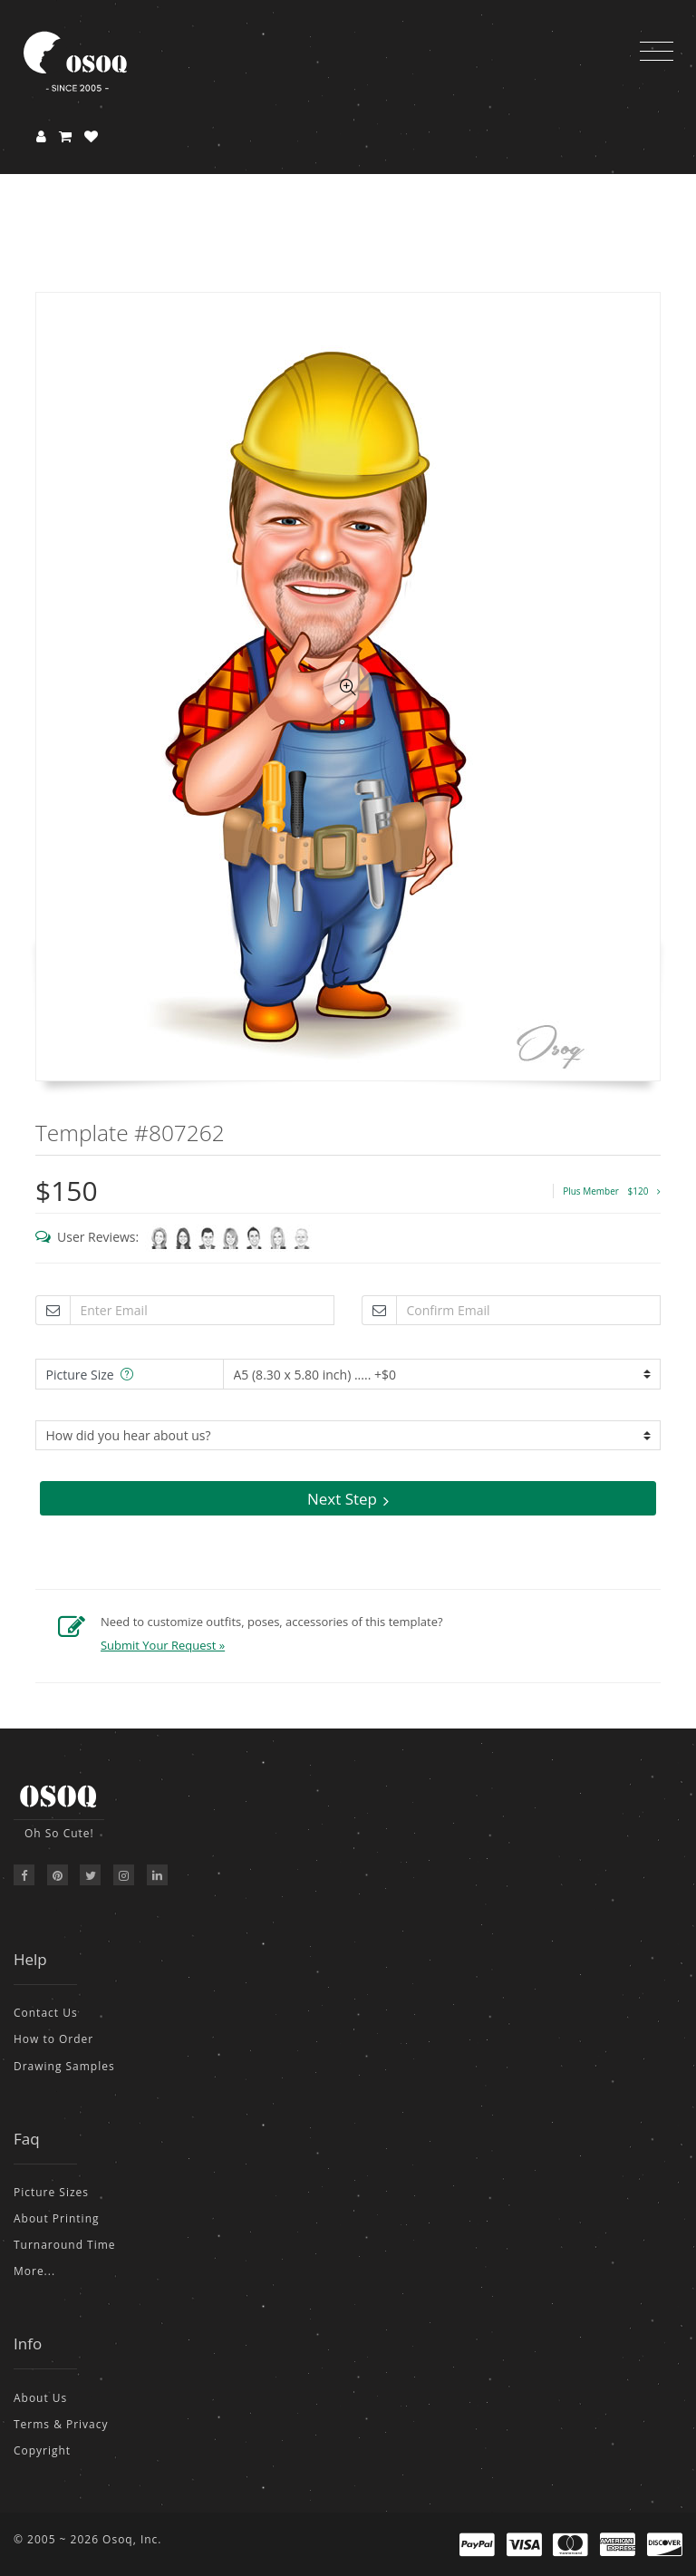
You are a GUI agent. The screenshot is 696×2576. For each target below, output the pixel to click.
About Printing (57, 2218)
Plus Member (612, 1191)
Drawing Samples (64, 2066)
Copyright (42, 2450)
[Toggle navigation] (656, 51)
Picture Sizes (51, 2192)
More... (34, 2271)
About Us (40, 2398)
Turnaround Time (65, 2244)
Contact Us (46, 2012)
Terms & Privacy (61, 2424)
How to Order (53, 2039)
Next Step (348, 1498)
